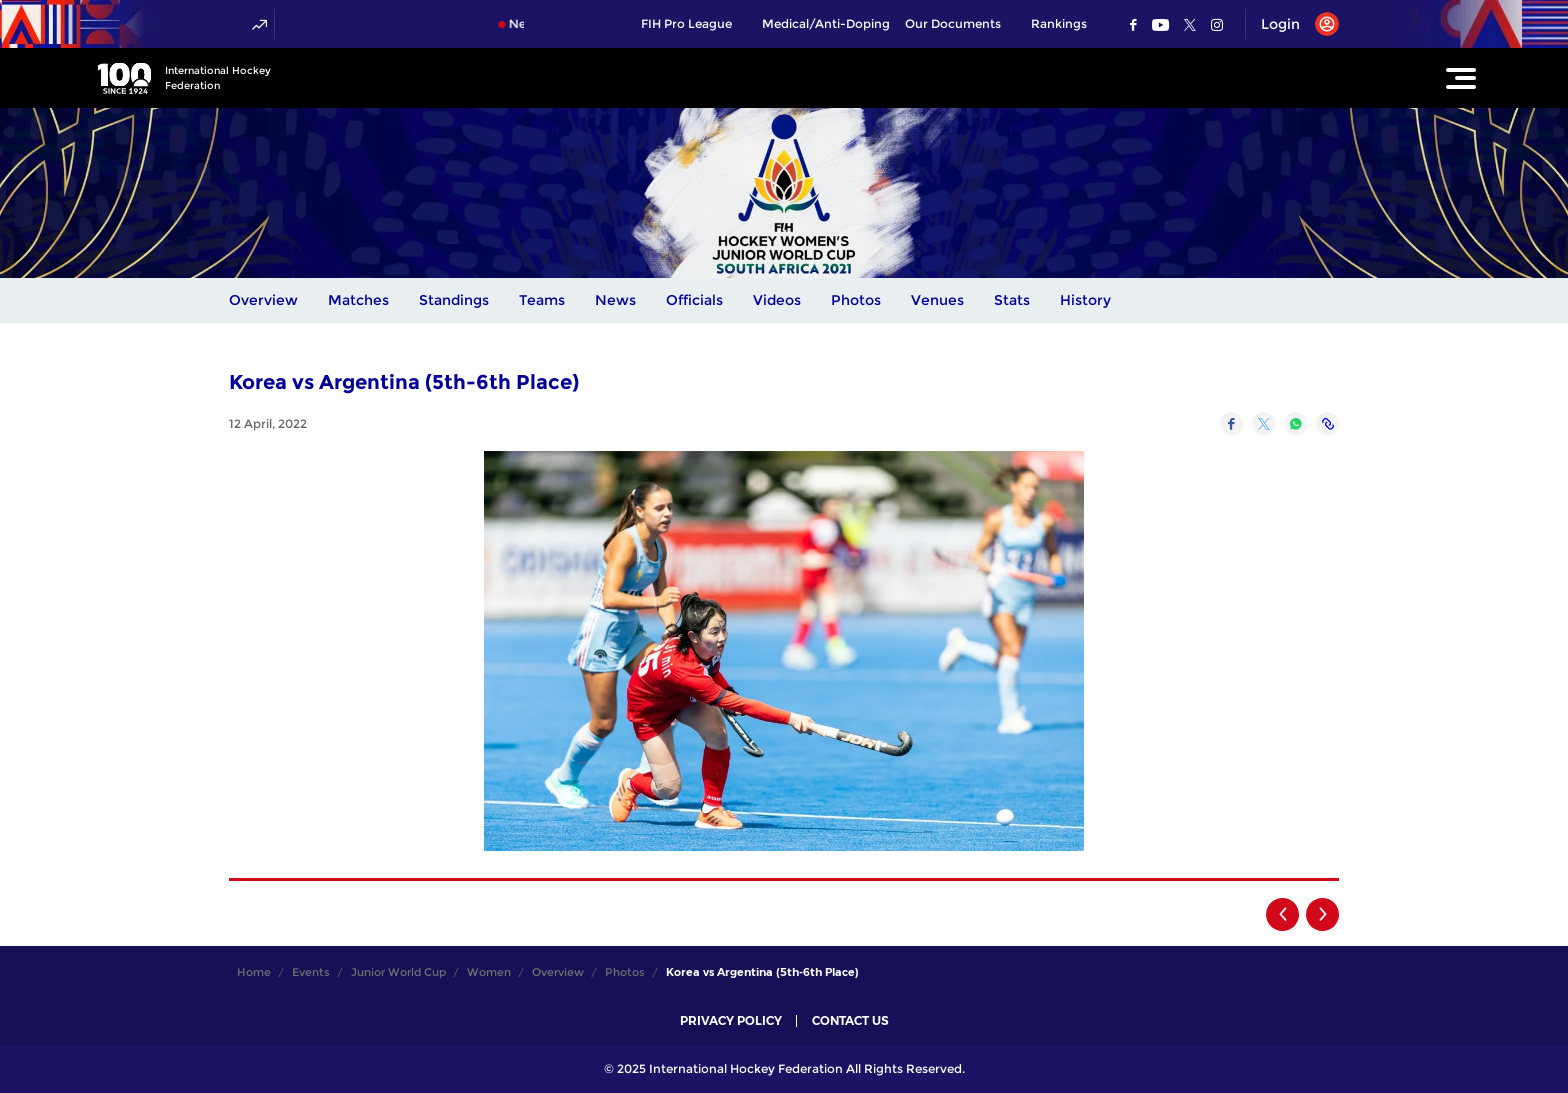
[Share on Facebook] (1231, 423)
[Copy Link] (1327, 423)
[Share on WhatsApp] (1295, 423)
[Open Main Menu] (1461, 78)
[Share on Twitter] (1263, 423)
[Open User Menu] (1292, 24)
